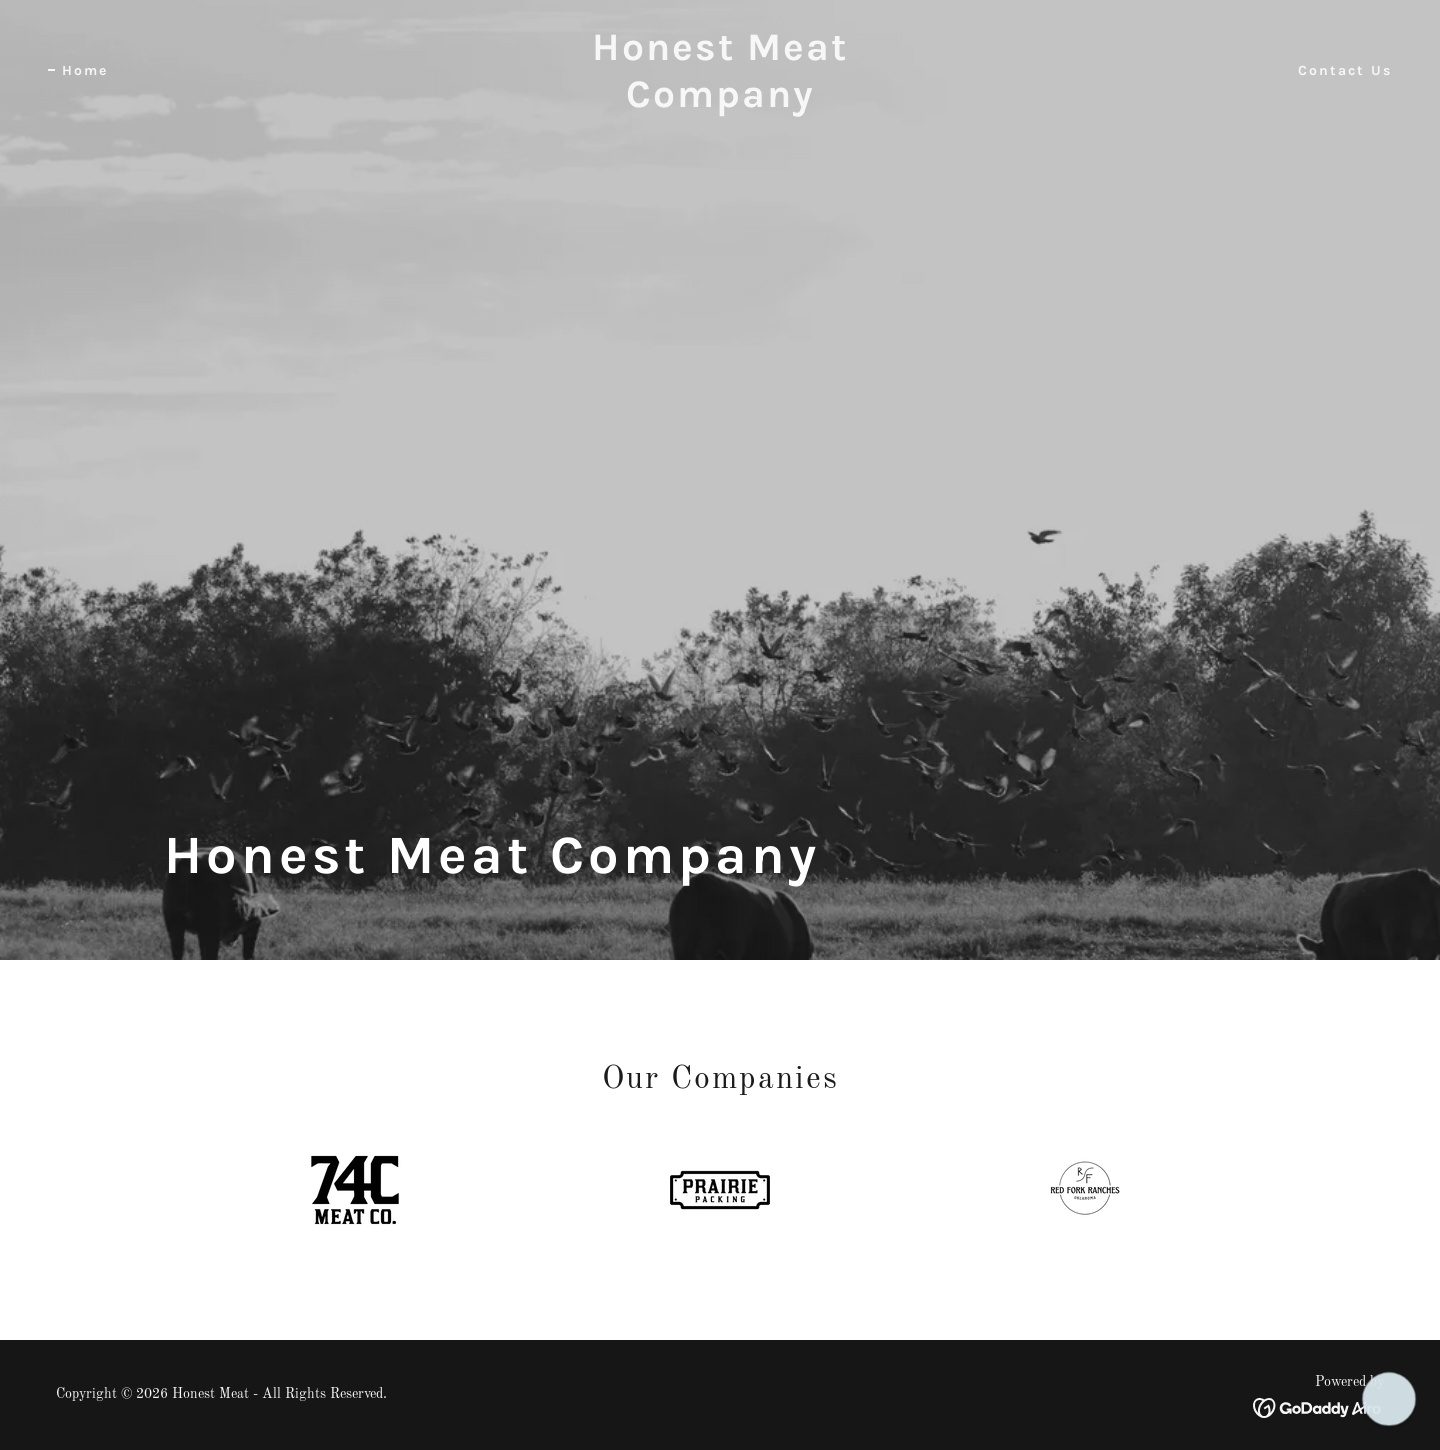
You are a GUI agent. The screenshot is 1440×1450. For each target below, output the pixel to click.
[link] (720, 103)
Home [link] (85, 70)
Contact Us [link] (1345, 70)
